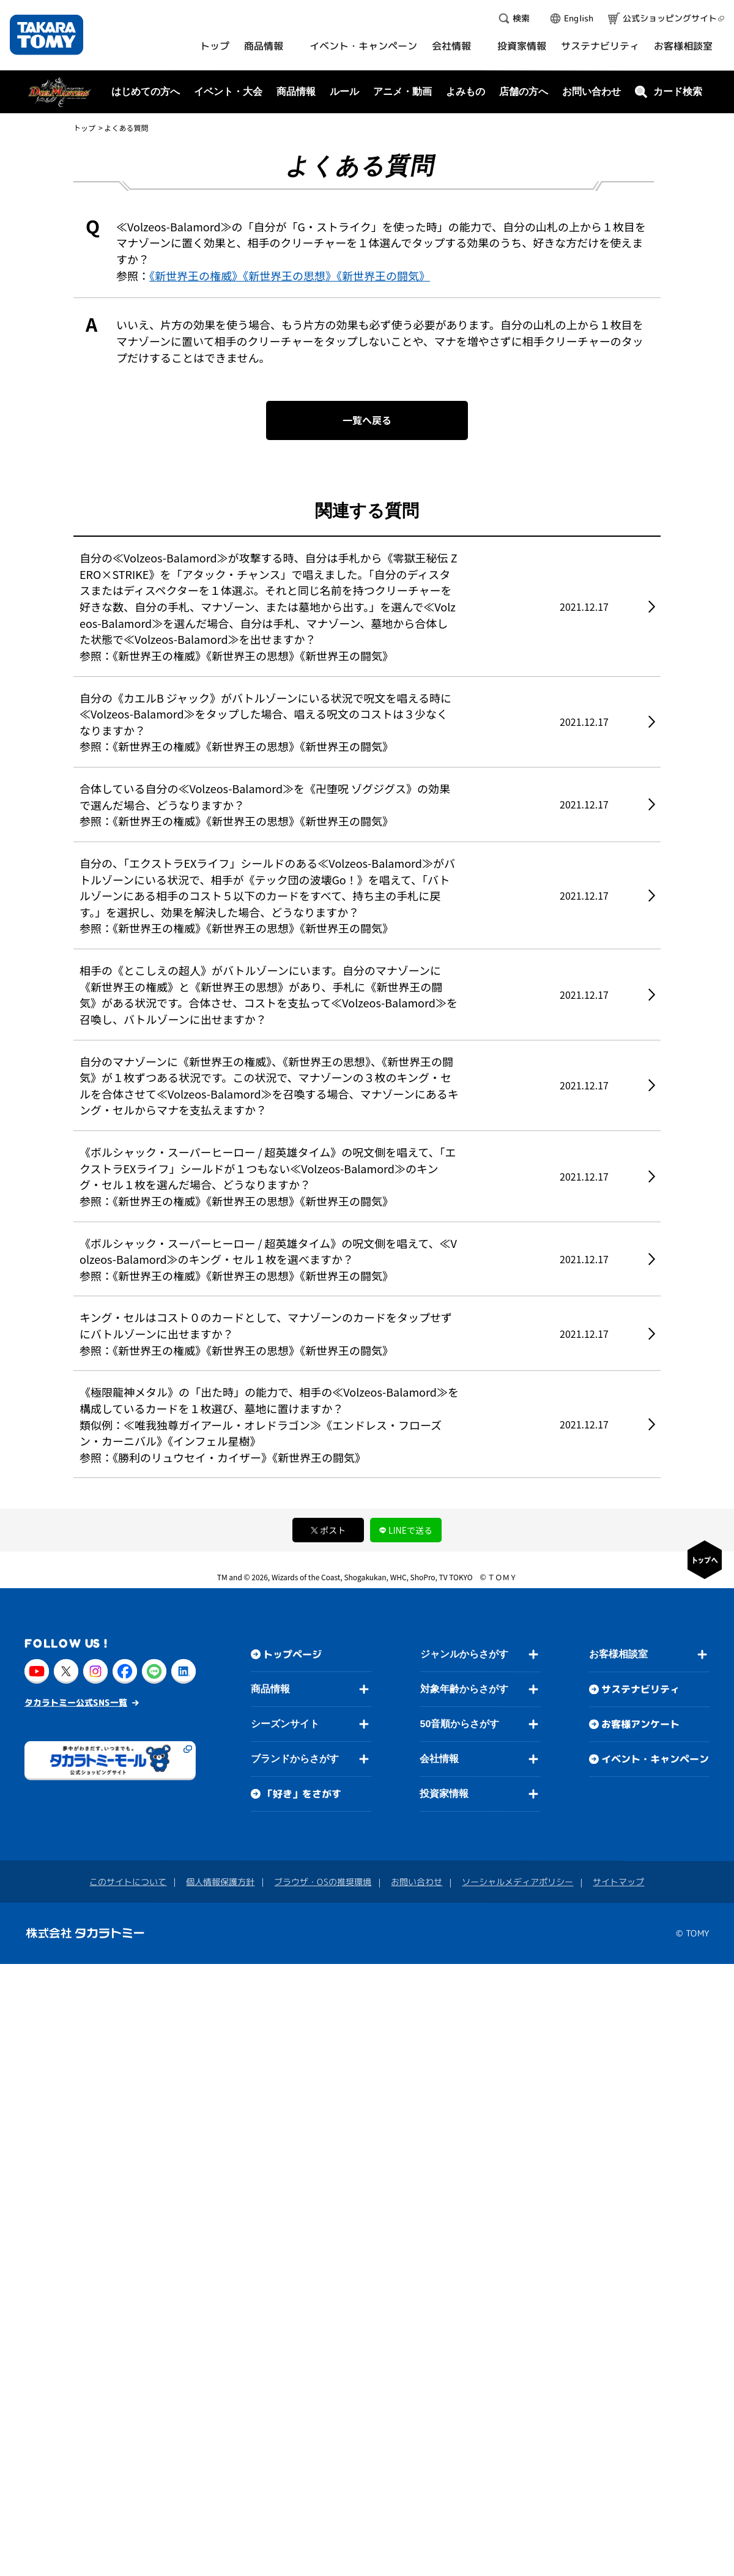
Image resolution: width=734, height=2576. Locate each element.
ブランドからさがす (295, 1758)
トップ (84, 127)
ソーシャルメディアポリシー (517, 1882)
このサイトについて (127, 1881)
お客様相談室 (618, 1654)
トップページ (292, 1654)
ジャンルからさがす (464, 1654)
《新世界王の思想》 (289, 275)
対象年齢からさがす (464, 1689)
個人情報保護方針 (220, 1881)
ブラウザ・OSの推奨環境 (322, 1881)
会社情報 (439, 1759)
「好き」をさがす (302, 1794)
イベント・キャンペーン (655, 1759)
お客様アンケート (640, 1724)
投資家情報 (444, 1794)
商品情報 (270, 1689)
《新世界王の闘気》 (383, 275)
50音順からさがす (459, 1724)
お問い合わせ (591, 91)
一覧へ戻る (367, 420)
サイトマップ (618, 1882)
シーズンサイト (285, 1724)
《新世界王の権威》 (196, 275)
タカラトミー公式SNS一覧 (75, 1702)
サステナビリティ (640, 1690)
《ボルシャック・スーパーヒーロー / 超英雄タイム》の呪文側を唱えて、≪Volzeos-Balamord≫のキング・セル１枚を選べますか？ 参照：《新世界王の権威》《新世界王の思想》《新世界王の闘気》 (268, 1259)
